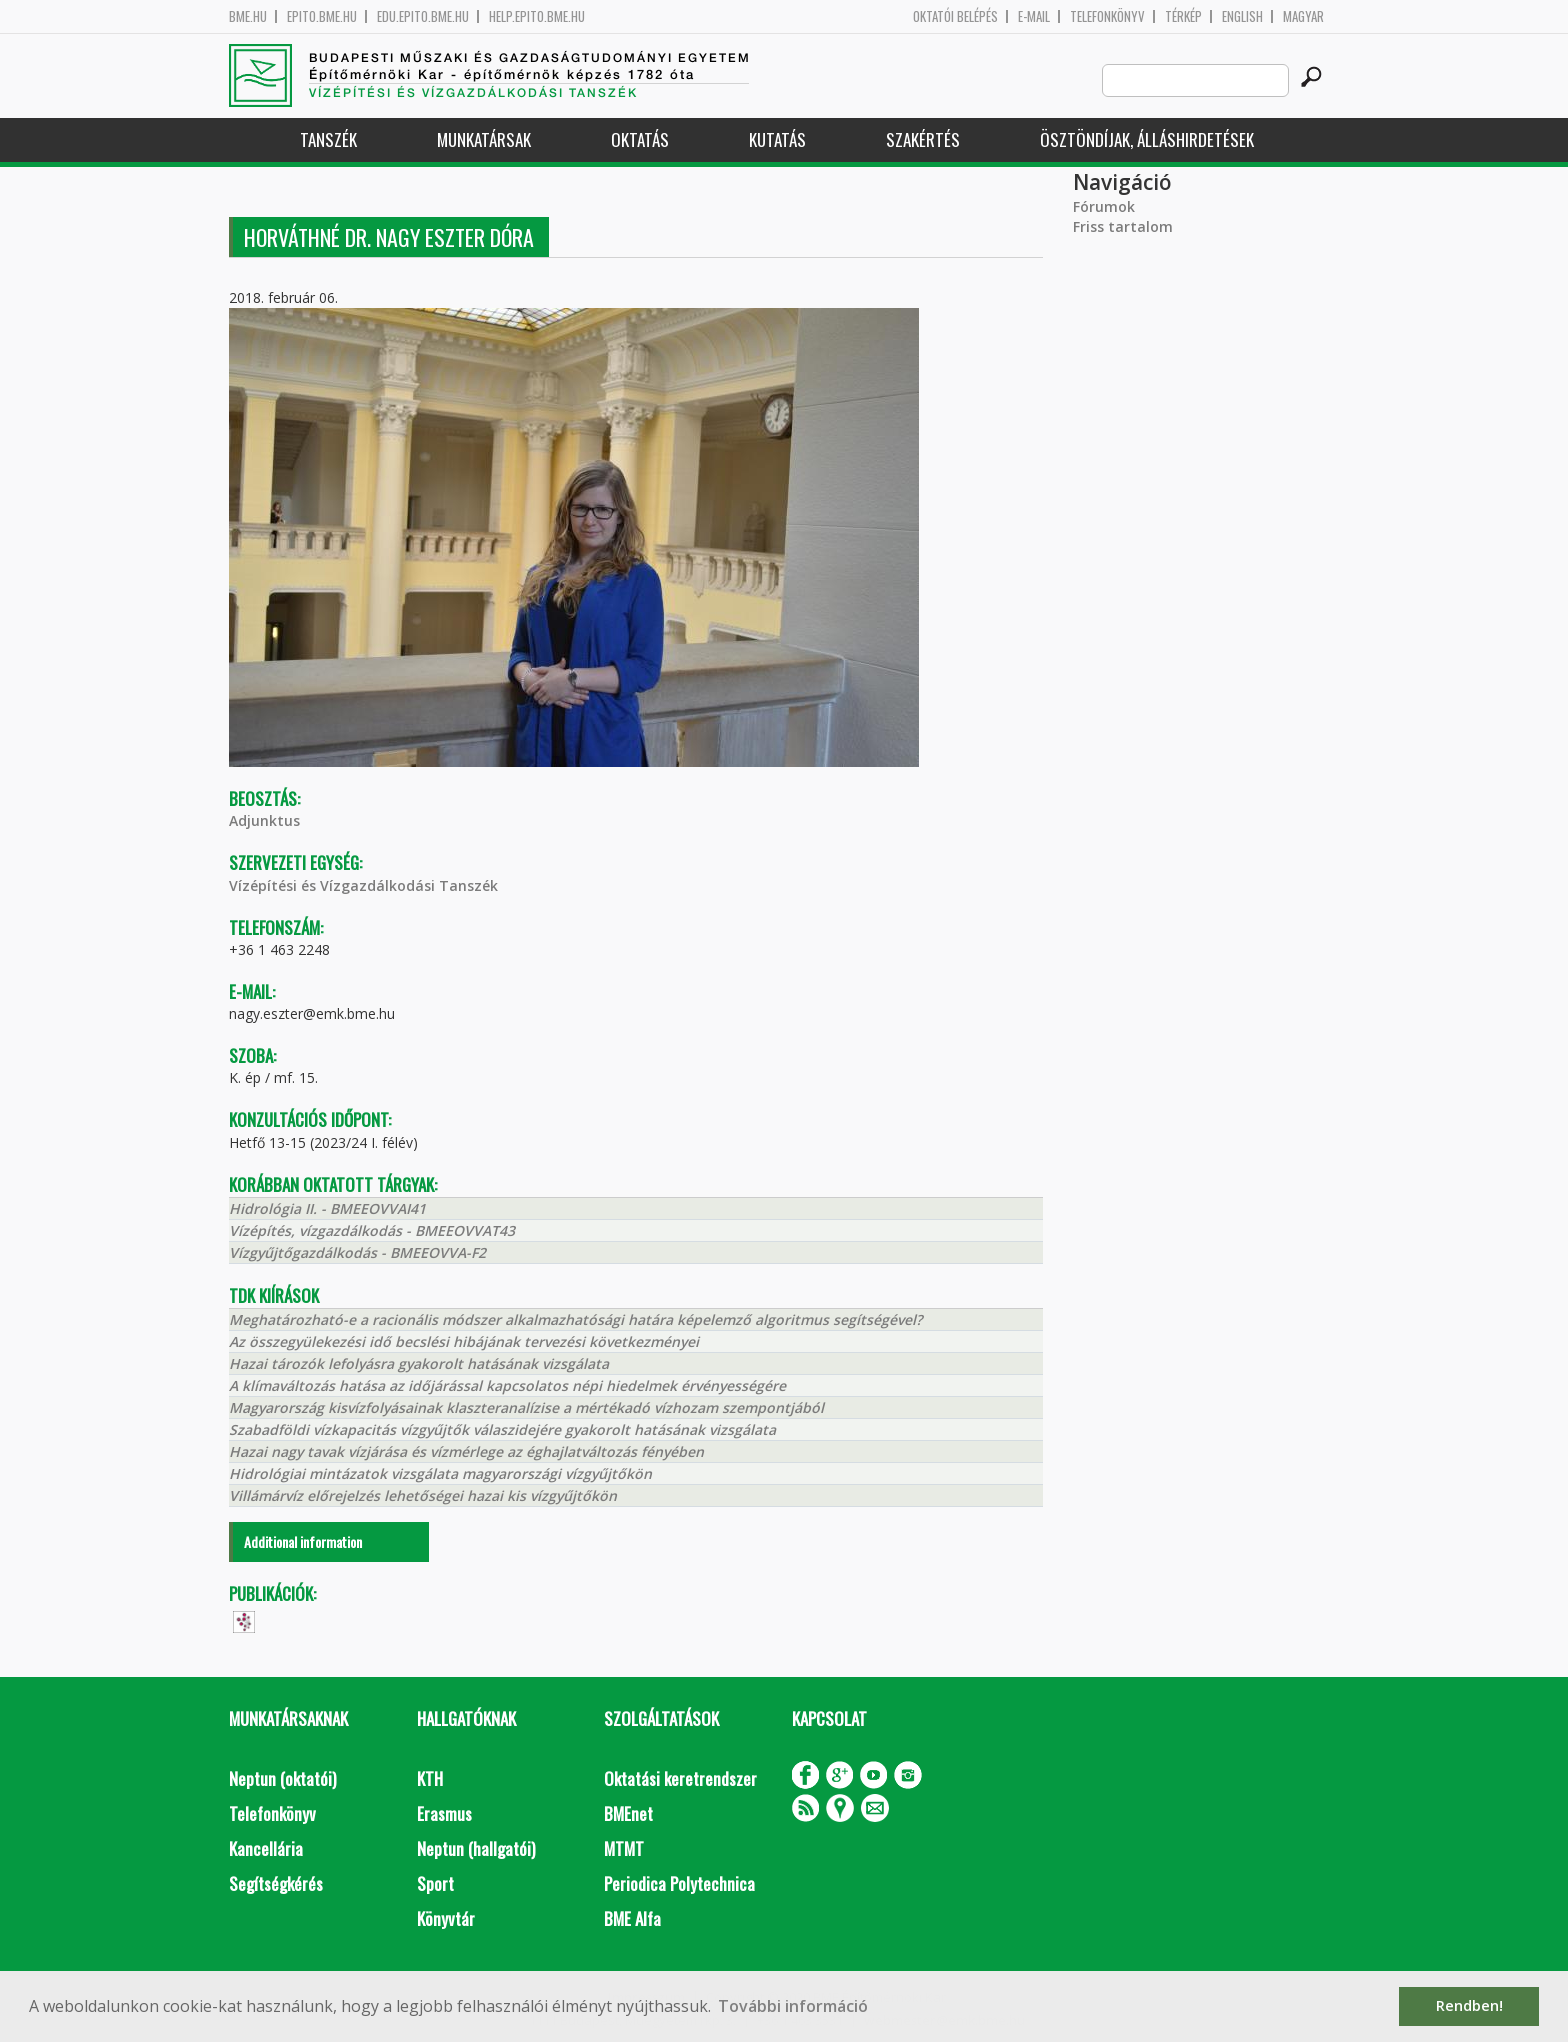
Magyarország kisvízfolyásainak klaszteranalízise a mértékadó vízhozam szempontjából (526, 1407)
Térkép (1183, 16)
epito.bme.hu (322, 16)
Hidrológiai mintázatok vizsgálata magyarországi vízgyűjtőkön (440, 1473)
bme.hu (248, 16)
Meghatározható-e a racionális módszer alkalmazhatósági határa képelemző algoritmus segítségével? (575, 1319)
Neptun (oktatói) (282, 1778)
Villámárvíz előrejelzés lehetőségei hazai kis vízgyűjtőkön (423, 1495)
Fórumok (1104, 206)
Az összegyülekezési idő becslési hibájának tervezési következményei (464, 1341)
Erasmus (444, 1813)
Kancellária (266, 1848)
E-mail (1034, 16)
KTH (430, 1778)
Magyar (1303, 16)
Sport (435, 1883)
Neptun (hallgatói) (476, 1848)
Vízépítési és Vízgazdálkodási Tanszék (363, 885)
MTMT (624, 1848)
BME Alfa (632, 1918)
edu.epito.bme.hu (423, 16)
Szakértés (923, 139)
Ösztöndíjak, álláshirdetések (1147, 139)
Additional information (303, 1541)
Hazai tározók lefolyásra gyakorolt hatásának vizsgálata (419, 1363)
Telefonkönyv (1107, 16)
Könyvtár (446, 1918)
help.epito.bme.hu (537, 16)
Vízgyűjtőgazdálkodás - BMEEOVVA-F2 (357, 1252)
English (1242, 16)
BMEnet (628, 1813)
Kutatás (777, 139)
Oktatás (640, 139)
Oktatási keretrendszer (680, 1778)
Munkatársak (484, 139)
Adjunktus (264, 820)
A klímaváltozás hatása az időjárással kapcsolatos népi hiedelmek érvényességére (507, 1385)
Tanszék (328, 139)
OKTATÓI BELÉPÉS (955, 16)
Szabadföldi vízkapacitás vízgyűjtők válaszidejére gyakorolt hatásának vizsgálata (502, 1429)
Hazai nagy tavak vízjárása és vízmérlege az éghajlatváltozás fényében (466, 1451)
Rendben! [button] (1469, 2005)
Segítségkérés (276, 1883)
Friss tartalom (1123, 226)
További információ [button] (793, 2006)
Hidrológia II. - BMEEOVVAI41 (327, 1208)
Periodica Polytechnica (679, 1883)
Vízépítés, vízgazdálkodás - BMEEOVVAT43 (372, 1230)
